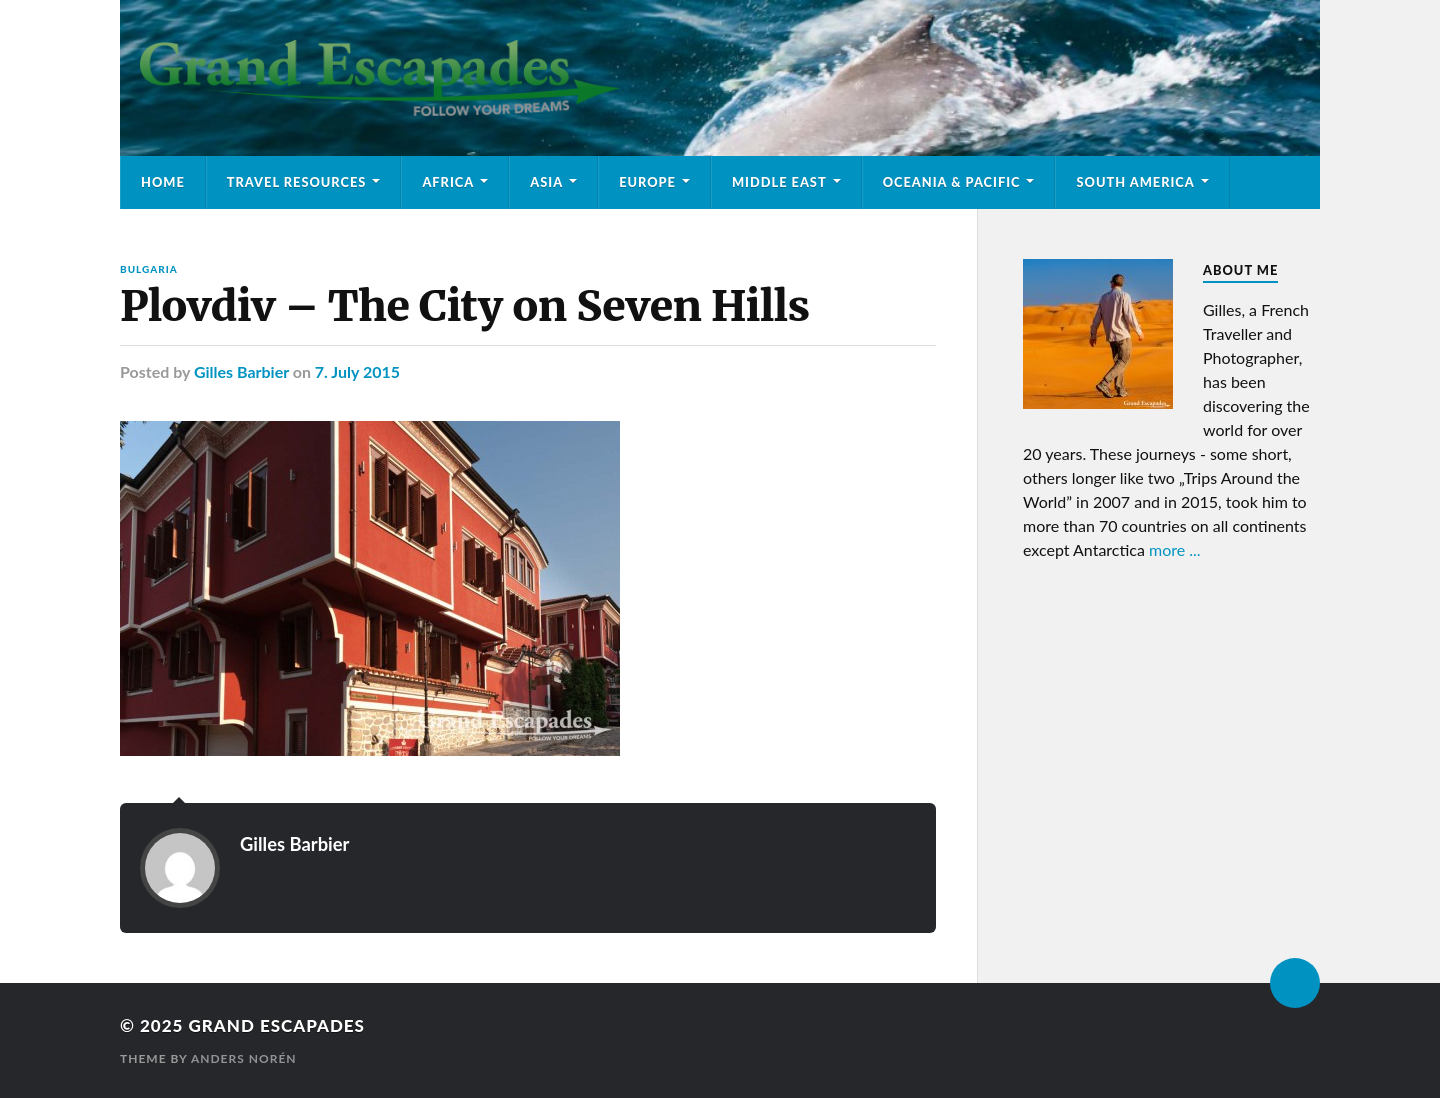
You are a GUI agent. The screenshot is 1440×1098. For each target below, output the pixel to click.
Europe (647, 182)
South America (1135, 182)
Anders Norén (244, 1058)
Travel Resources (297, 182)
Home (163, 182)
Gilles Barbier (241, 371)
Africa (448, 182)
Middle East (779, 182)
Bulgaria (149, 269)
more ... (1175, 549)
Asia (546, 182)
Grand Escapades (276, 1025)
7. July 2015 (357, 371)
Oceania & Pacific (952, 182)
